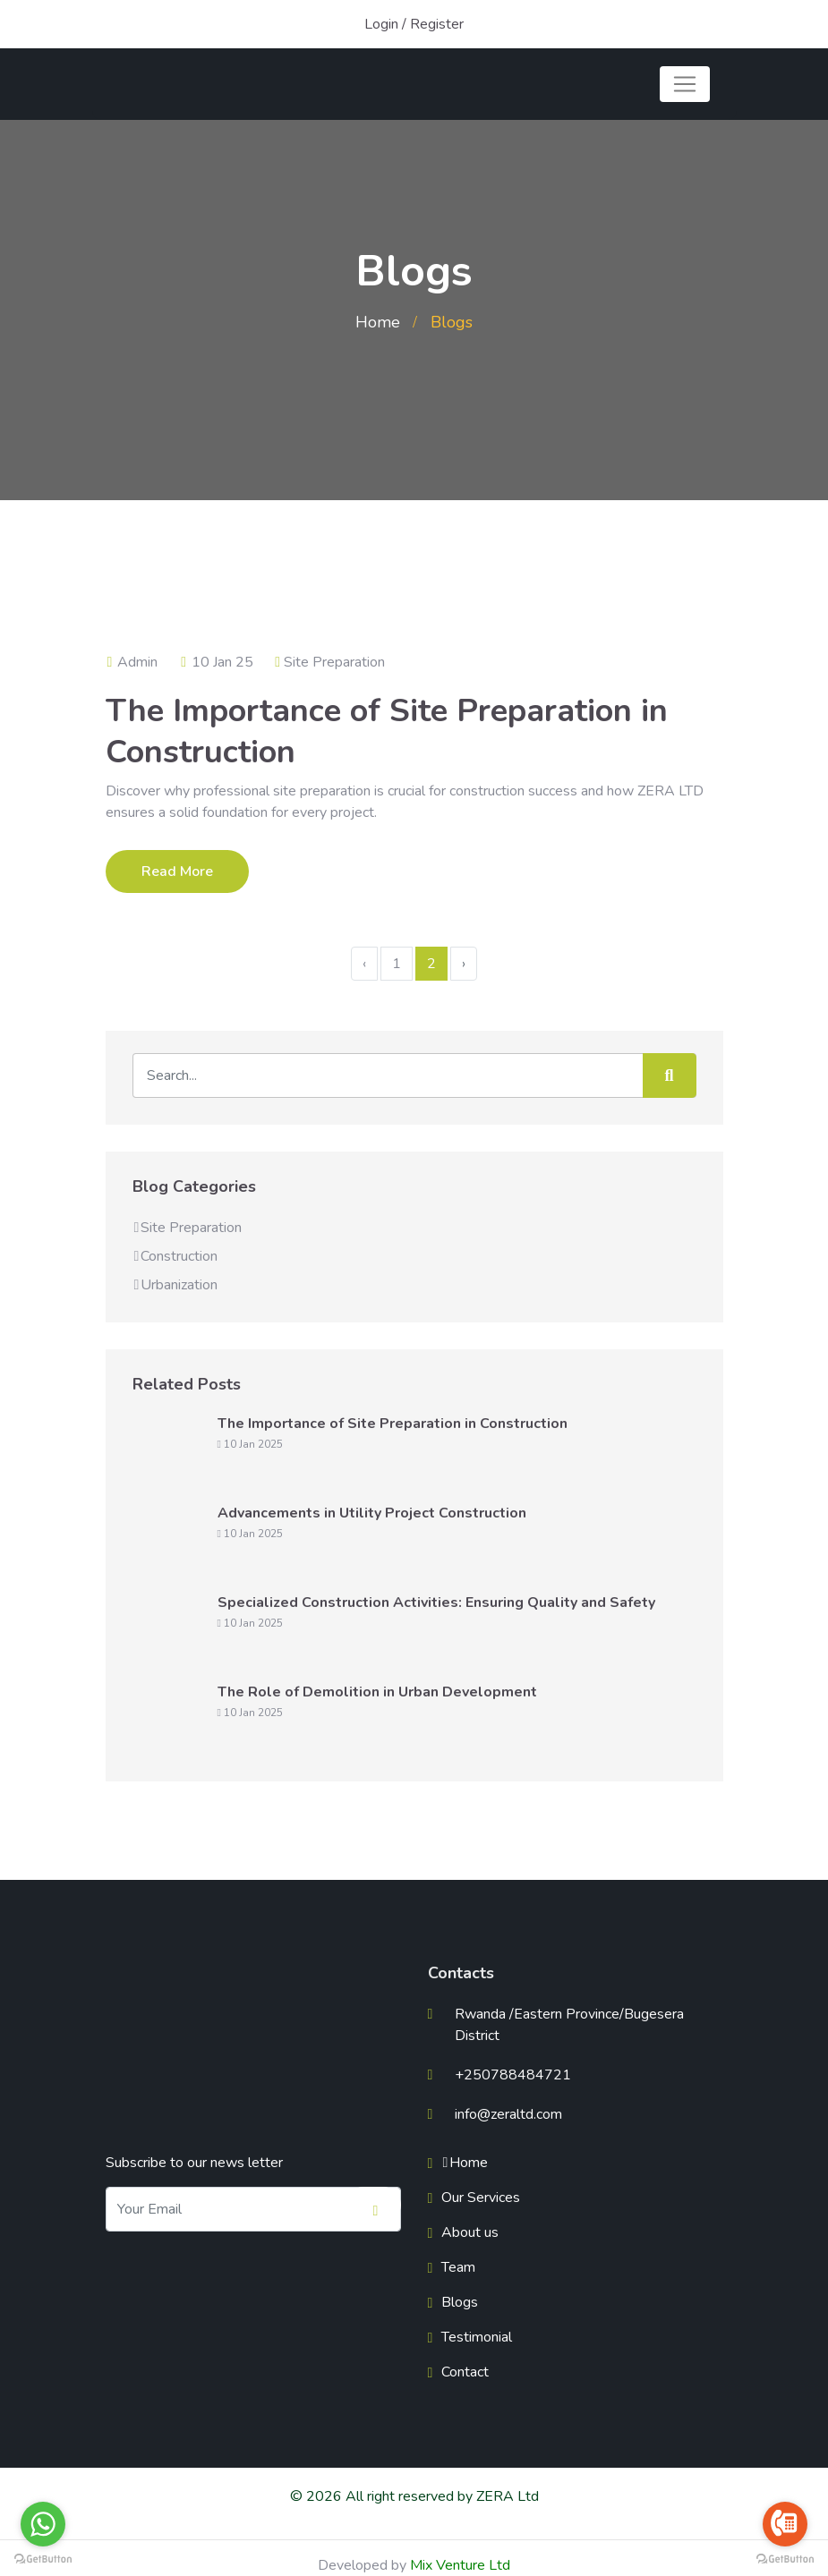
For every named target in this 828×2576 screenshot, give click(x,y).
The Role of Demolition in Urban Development (377, 1692)
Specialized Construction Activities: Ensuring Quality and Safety (436, 1602)
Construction (175, 1256)
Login (381, 24)
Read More (177, 871)
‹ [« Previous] (364, 963)
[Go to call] (785, 2524)
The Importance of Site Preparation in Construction (387, 731)
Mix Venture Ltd (460, 2565)
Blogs (459, 2302)
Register (437, 24)
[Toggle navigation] (685, 84)
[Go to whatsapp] (43, 2524)
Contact (465, 2372)
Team (458, 2267)
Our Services (480, 2197)
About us (470, 2232)
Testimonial (476, 2337)
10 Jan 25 (216, 662)
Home (377, 322)
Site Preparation (334, 662)
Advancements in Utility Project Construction (372, 1513)
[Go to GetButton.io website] (43, 2558)
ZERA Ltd (507, 2496)
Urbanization (175, 1285)
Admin (132, 662)
